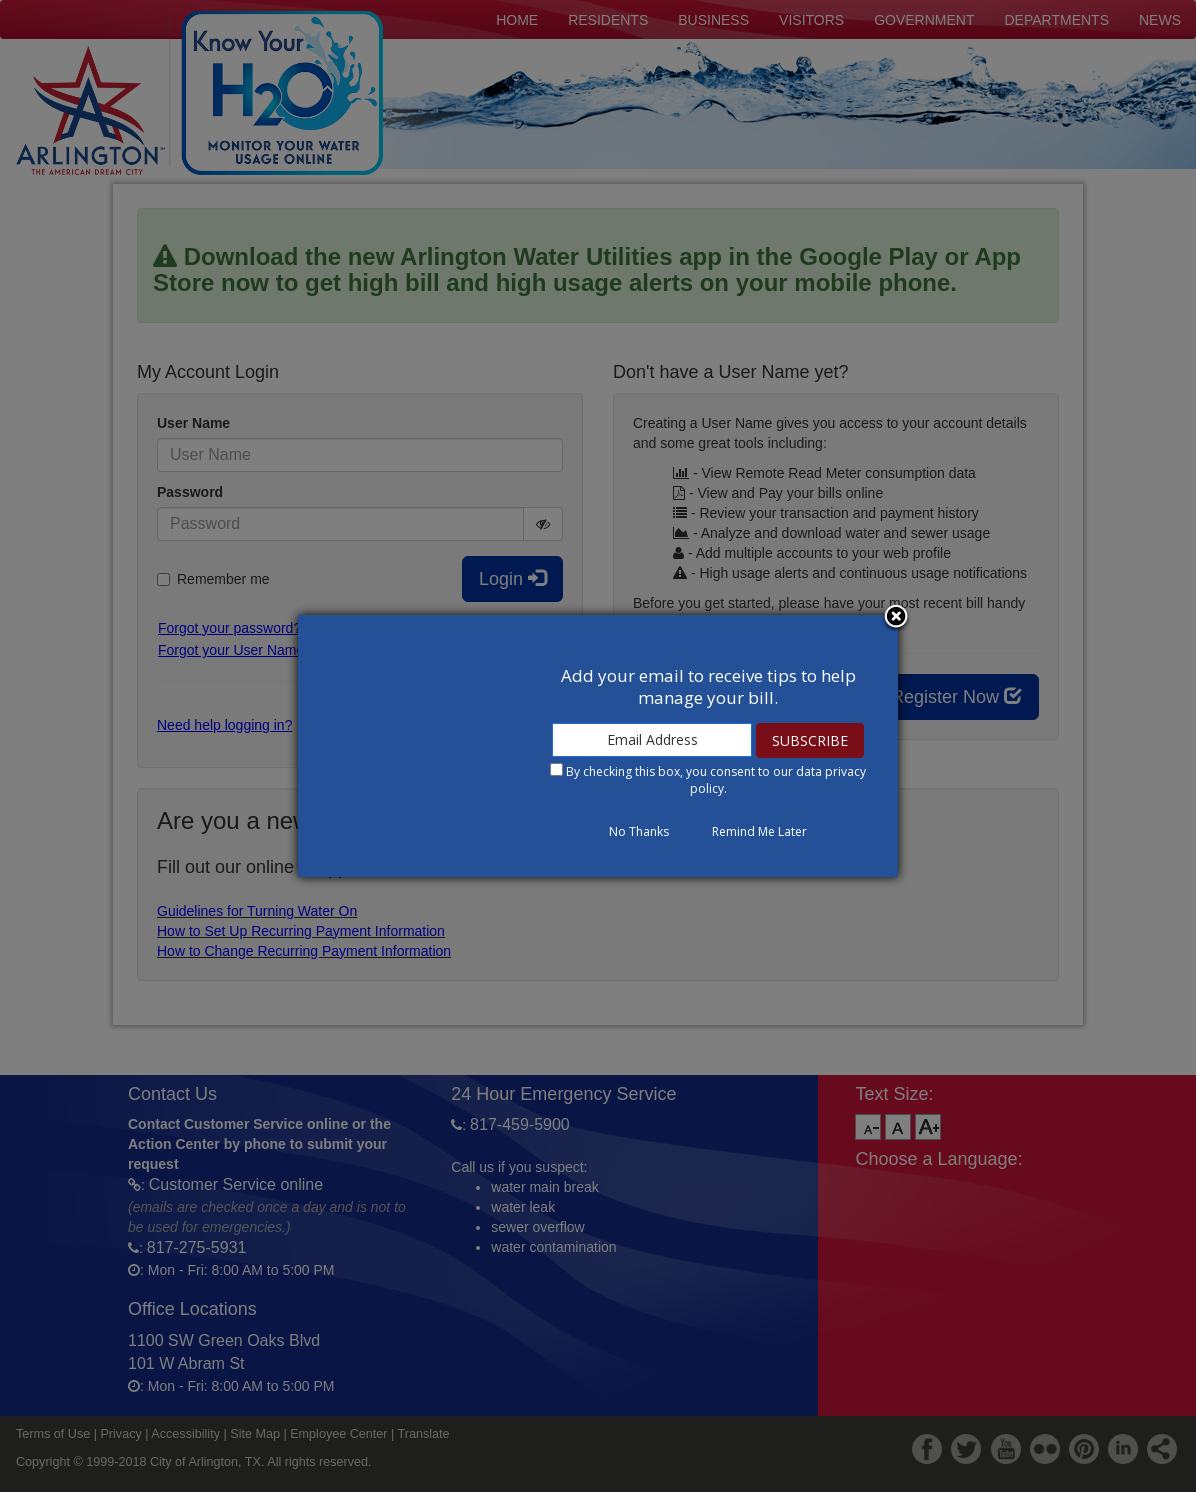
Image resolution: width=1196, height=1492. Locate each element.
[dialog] (598, 746)
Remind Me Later (759, 831)
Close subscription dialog (896, 618)
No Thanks (639, 831)
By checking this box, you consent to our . (716, 780)
